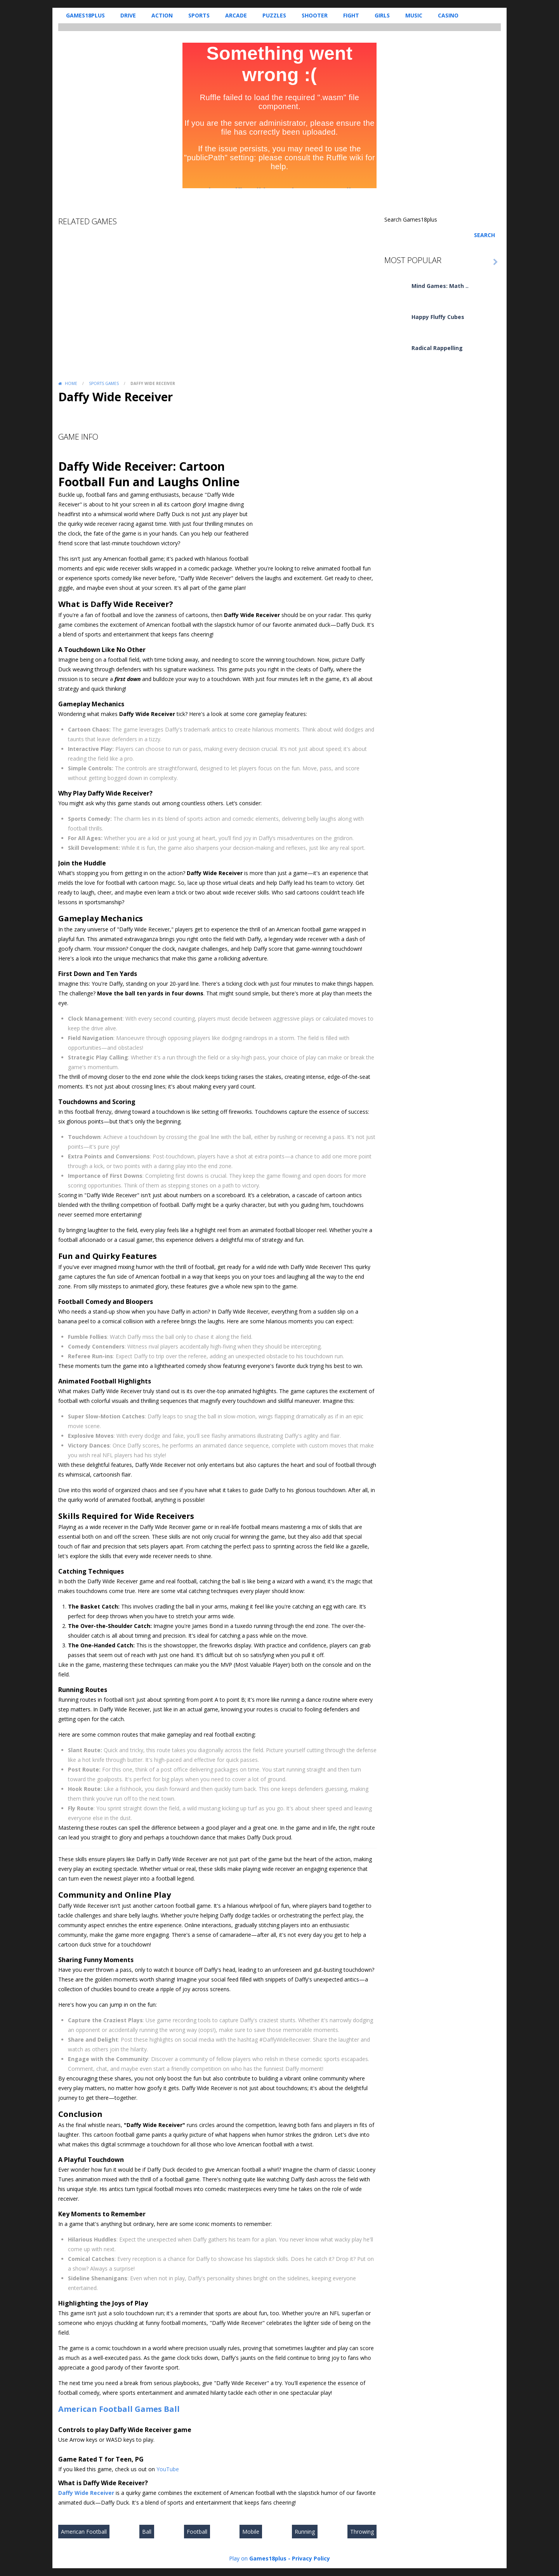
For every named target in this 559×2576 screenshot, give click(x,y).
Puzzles (274, 15)
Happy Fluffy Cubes (437, 317)
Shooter (315, 15)
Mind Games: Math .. (440, 285)
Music (413, 15)
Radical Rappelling (437, 348)
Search (484, 235)
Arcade (236, 15)
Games (148, 2409)
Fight (351, 15)
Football (197, 2531)
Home (71, 383)
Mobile (250, 2531)
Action (162, 15)
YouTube (167, 2469)
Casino (448, 15)
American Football (95, 2409)
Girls (382, 15)
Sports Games (104, 383)
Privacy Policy (311, 2558)
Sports (199, 15)
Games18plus (85, 15)
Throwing (362, 2531)
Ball (172, 2409)
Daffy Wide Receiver (86, 2492)
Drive (128, 15)
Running (305, 2531)
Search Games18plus (410, 219)
